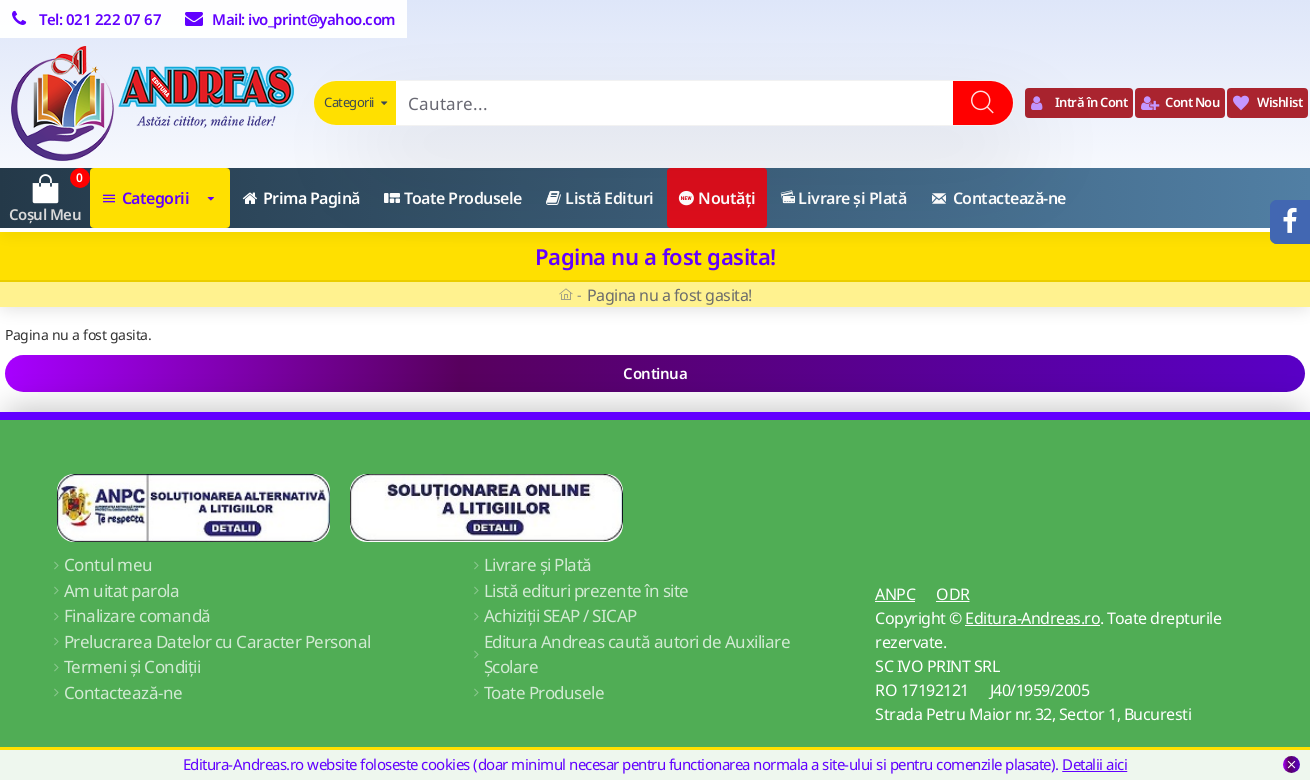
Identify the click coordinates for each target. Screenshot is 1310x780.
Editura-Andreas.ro (1032, 618)
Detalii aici (1094, 764)
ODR (953, 594)
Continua (655, 373)
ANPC (895, 594)
